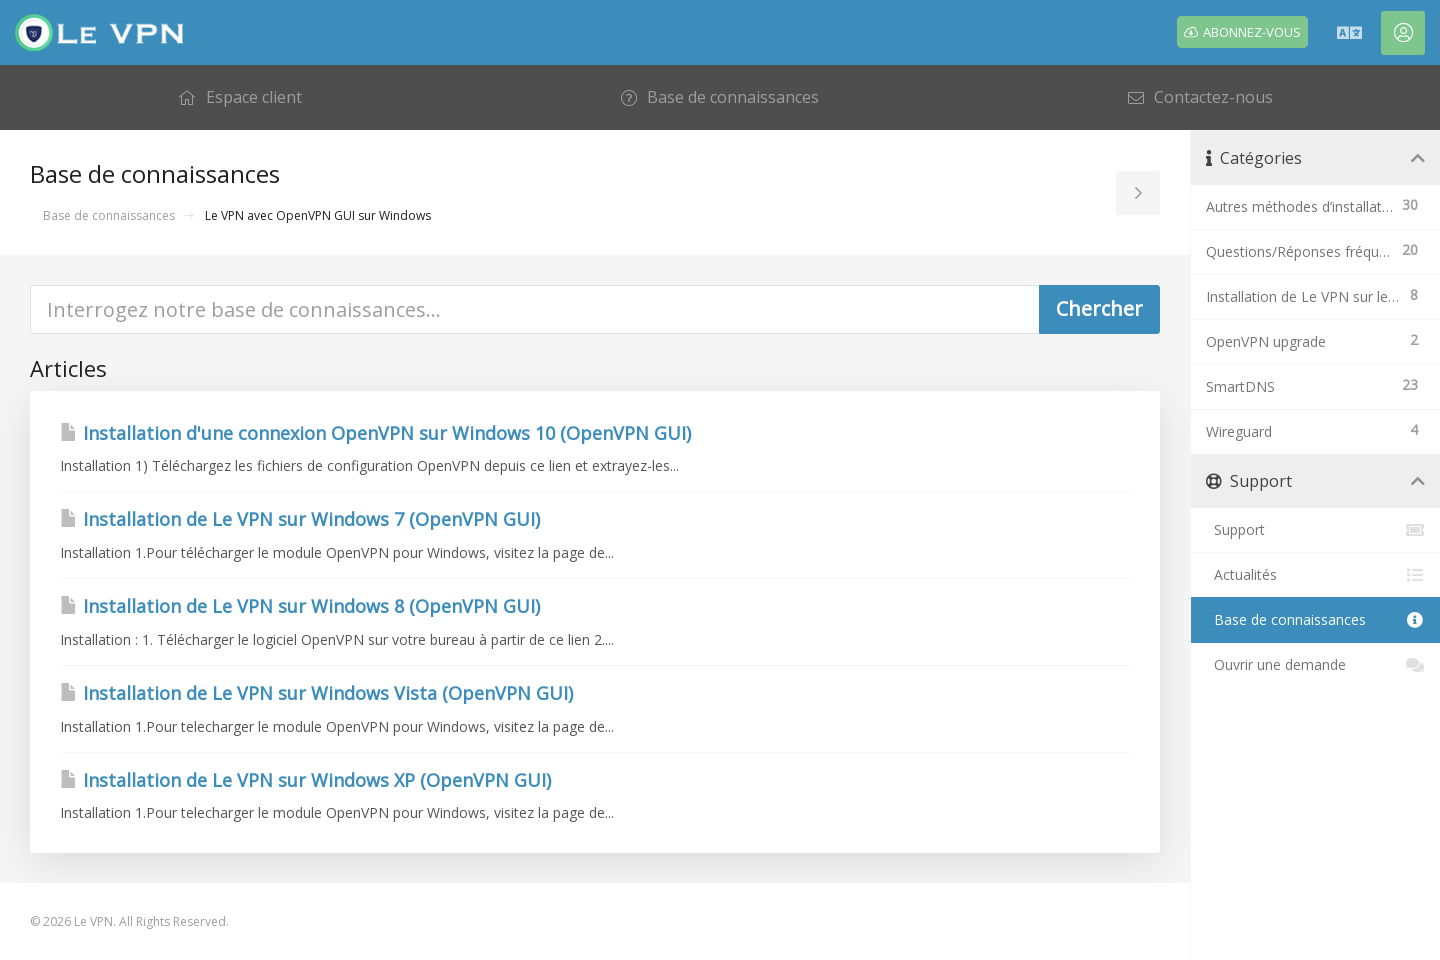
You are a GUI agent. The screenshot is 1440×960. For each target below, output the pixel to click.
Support (1315, 530)
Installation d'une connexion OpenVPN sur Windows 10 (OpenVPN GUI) (375, 433)
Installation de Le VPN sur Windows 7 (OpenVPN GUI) (300, 519)
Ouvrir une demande (1315, 665)
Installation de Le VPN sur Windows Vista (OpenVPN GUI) (316, 693)
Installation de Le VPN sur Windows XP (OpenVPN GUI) (305, 780)
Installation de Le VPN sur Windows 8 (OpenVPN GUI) (300, 606)
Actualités (1315, 575)
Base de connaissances (109, 215)
